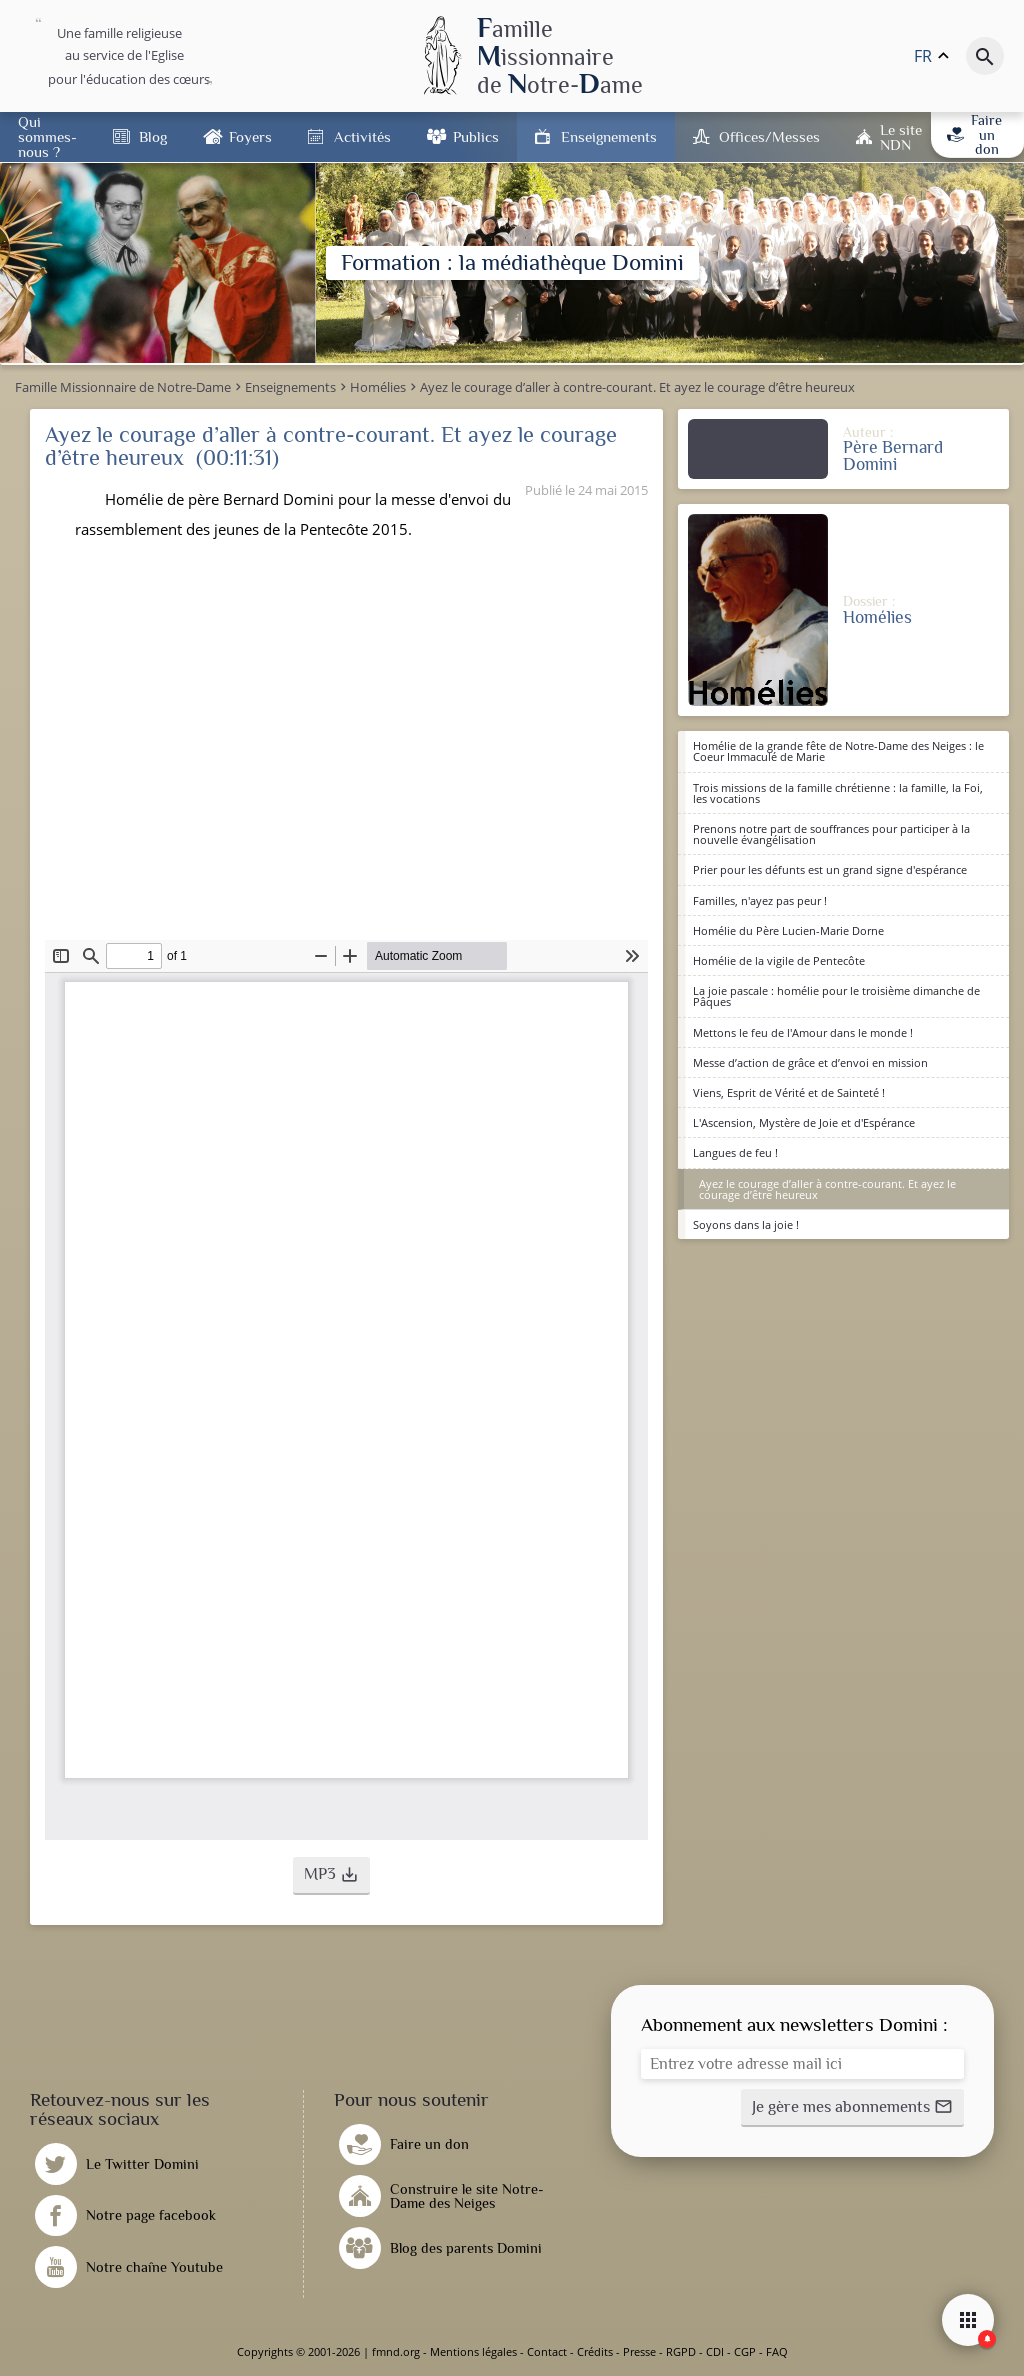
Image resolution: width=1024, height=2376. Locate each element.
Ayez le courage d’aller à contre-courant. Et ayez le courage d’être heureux (827, 1189)
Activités (362, 136)
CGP (745, 2351)
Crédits (595, 2351)
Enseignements (609, 136)
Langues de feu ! (735, 1152)
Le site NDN (901, 137)
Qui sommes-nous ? (47, 136)
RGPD (681, 2351)
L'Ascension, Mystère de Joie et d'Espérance (804, 1122)
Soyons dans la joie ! (746, 1224)
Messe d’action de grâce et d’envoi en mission (810, 1062)
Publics (476, 136)
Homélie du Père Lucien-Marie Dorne (788, 930)
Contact (547, 2351)
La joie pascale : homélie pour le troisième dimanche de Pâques (836, 996)
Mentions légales (473, 2351)
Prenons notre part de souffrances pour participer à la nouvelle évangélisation (831, 834)
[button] (331, 1876)
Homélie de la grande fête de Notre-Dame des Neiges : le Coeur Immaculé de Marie (838, 751)
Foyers (250, 136)
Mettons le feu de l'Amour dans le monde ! (803, 1032)
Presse (639, 2351)
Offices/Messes (769, 136)
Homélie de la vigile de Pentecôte (779, 960)
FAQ (777, 2351)
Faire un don (974, 134)
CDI (715, 2351)
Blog (153, 136)
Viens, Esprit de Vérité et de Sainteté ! (789, 1092)
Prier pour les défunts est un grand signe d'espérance (830, 869)
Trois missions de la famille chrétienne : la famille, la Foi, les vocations (838, 793)
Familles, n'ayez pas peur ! (760, 900)
